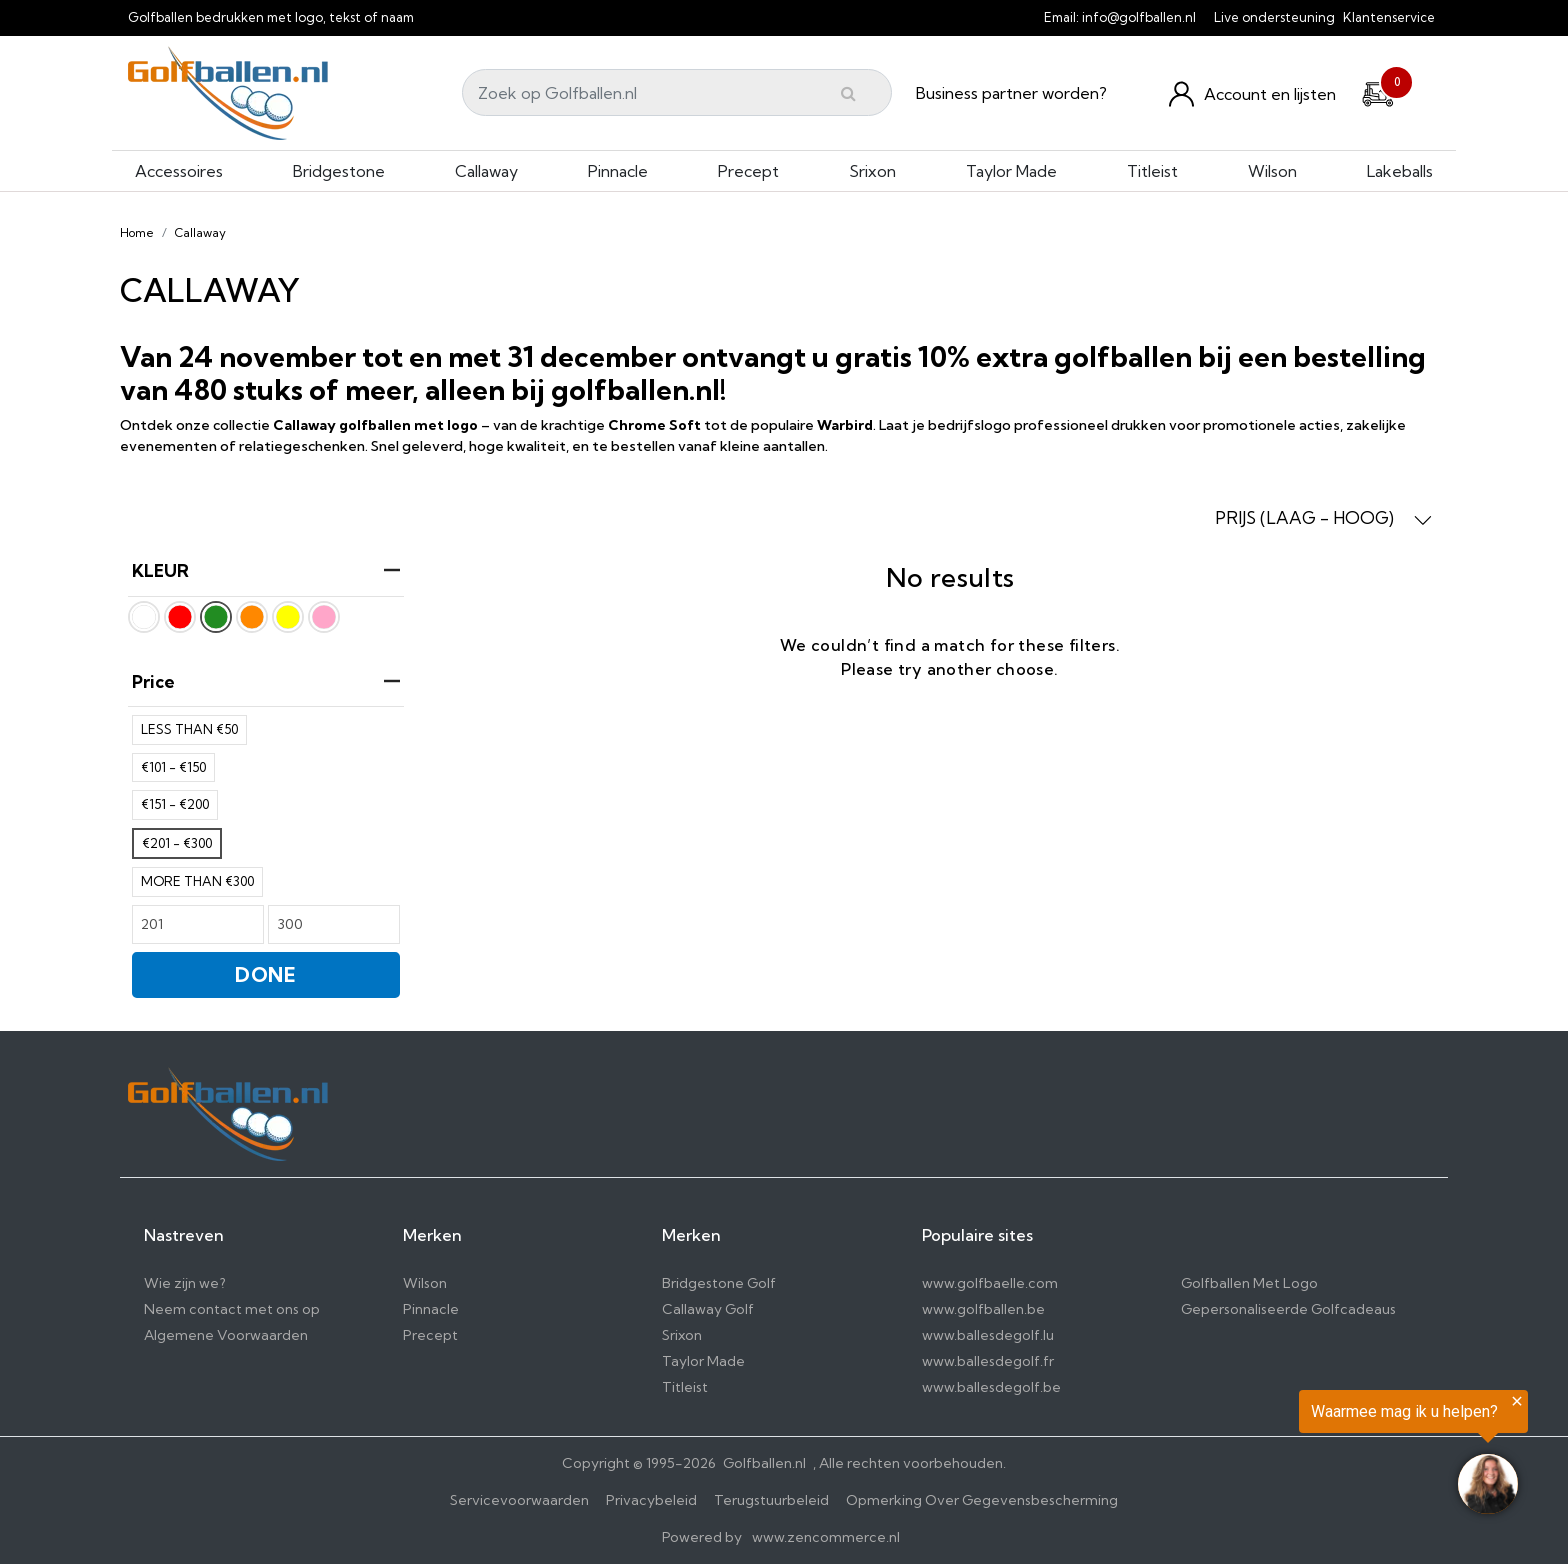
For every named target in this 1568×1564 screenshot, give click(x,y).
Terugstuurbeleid (771, 1500)
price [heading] (266, 681)
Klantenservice (1389, 17)
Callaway (486, 171)
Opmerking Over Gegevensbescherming (982, 1500)
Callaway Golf (708, 1309)
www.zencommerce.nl (826, 1537)
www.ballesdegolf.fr (988, 1361)
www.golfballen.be (983, 1309)
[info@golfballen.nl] (1207, 17)
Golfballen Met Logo (1249, 1283)
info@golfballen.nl (1139, 17)
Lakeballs (1400, 171)
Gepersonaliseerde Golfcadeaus (1288, 1309)
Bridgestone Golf (719, 1283)
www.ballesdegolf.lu (988, 1335)
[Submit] (848, 93)
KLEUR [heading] (266, 570)
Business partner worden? (1011, 93)
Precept (748, 171)
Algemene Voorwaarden (226, 1335)
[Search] (677, 92)
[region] (1322, 1456)
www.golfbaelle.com (990, 1283)
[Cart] (1378, 91)
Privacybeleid (651, 1500)
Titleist (1152, 171)
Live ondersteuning (1274, 17)
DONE (266, 974)
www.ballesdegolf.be (991, 1387)
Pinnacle (618, 171)
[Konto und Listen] (1252, 94)
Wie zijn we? (185, 1283)
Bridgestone (339, 171)
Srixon (872, 171)
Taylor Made (1011, 171)
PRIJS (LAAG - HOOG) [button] (1323, 518)
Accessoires (179, 171)
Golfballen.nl (764, 1463)
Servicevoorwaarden (519, 1500)
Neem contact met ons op (232, 1309)
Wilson (1272, 171)
